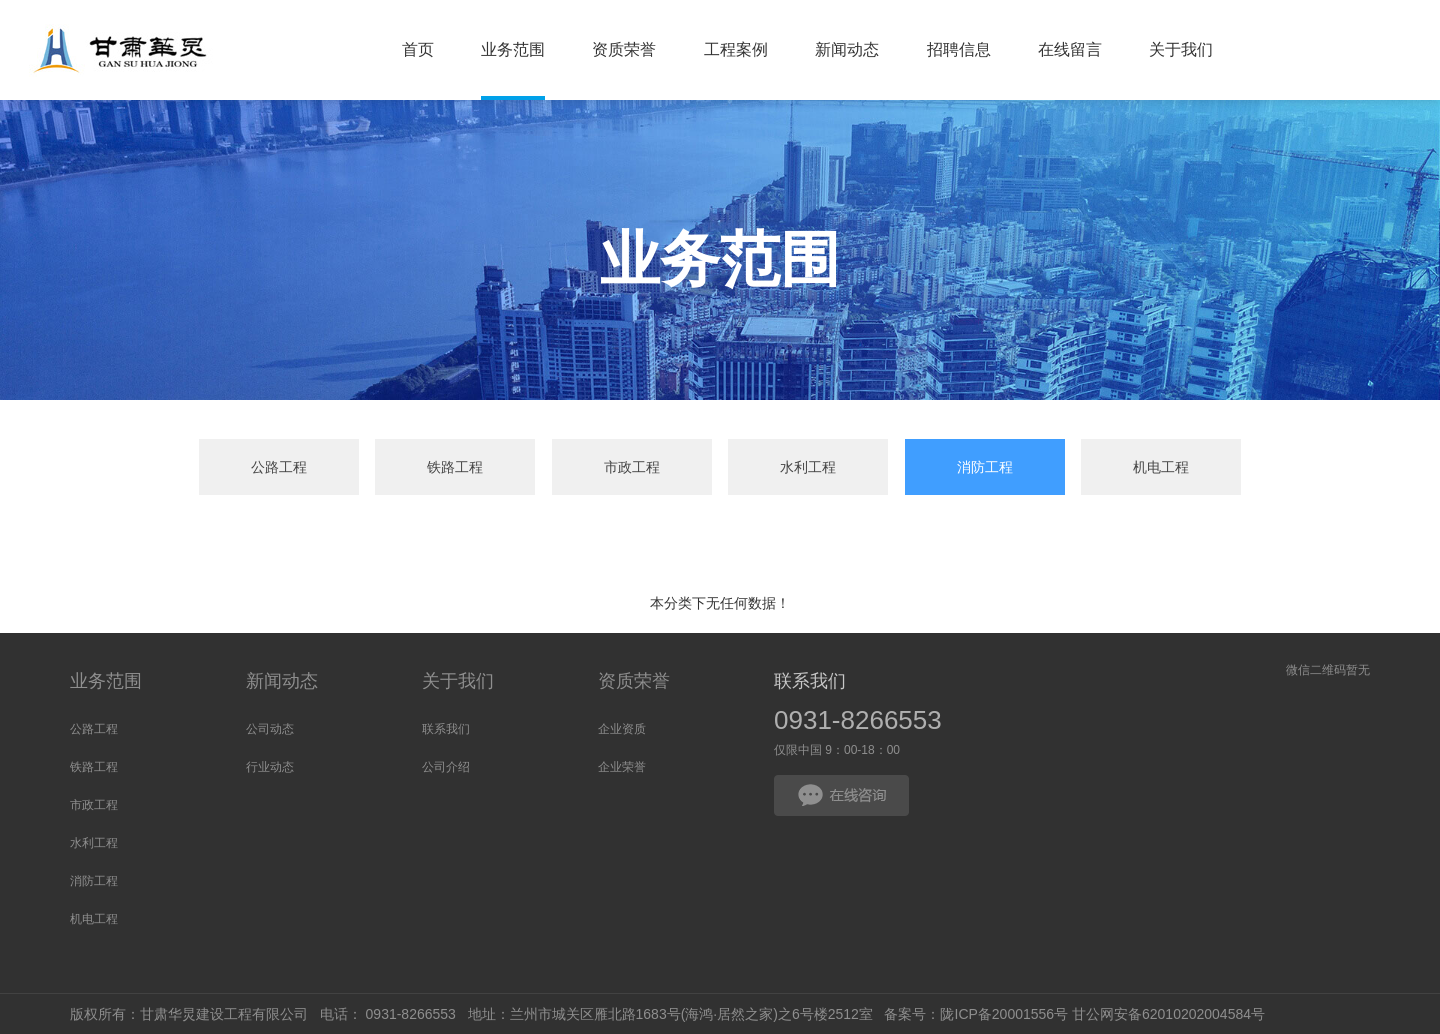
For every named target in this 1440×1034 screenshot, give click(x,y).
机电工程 (1161, 467)
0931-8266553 (858, 720)
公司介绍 (446, 767)
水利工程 (808, 467)
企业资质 (622, 729)
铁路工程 (455, 467)
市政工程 (632, 467)
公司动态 (270, 729)
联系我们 (446, 729)
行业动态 (270, 767)
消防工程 (985, 467)
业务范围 (106, 681)
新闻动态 (282, 681)
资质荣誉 (634, 681)
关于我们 (458, 681)
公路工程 (279, 467)
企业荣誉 (622, 767)
